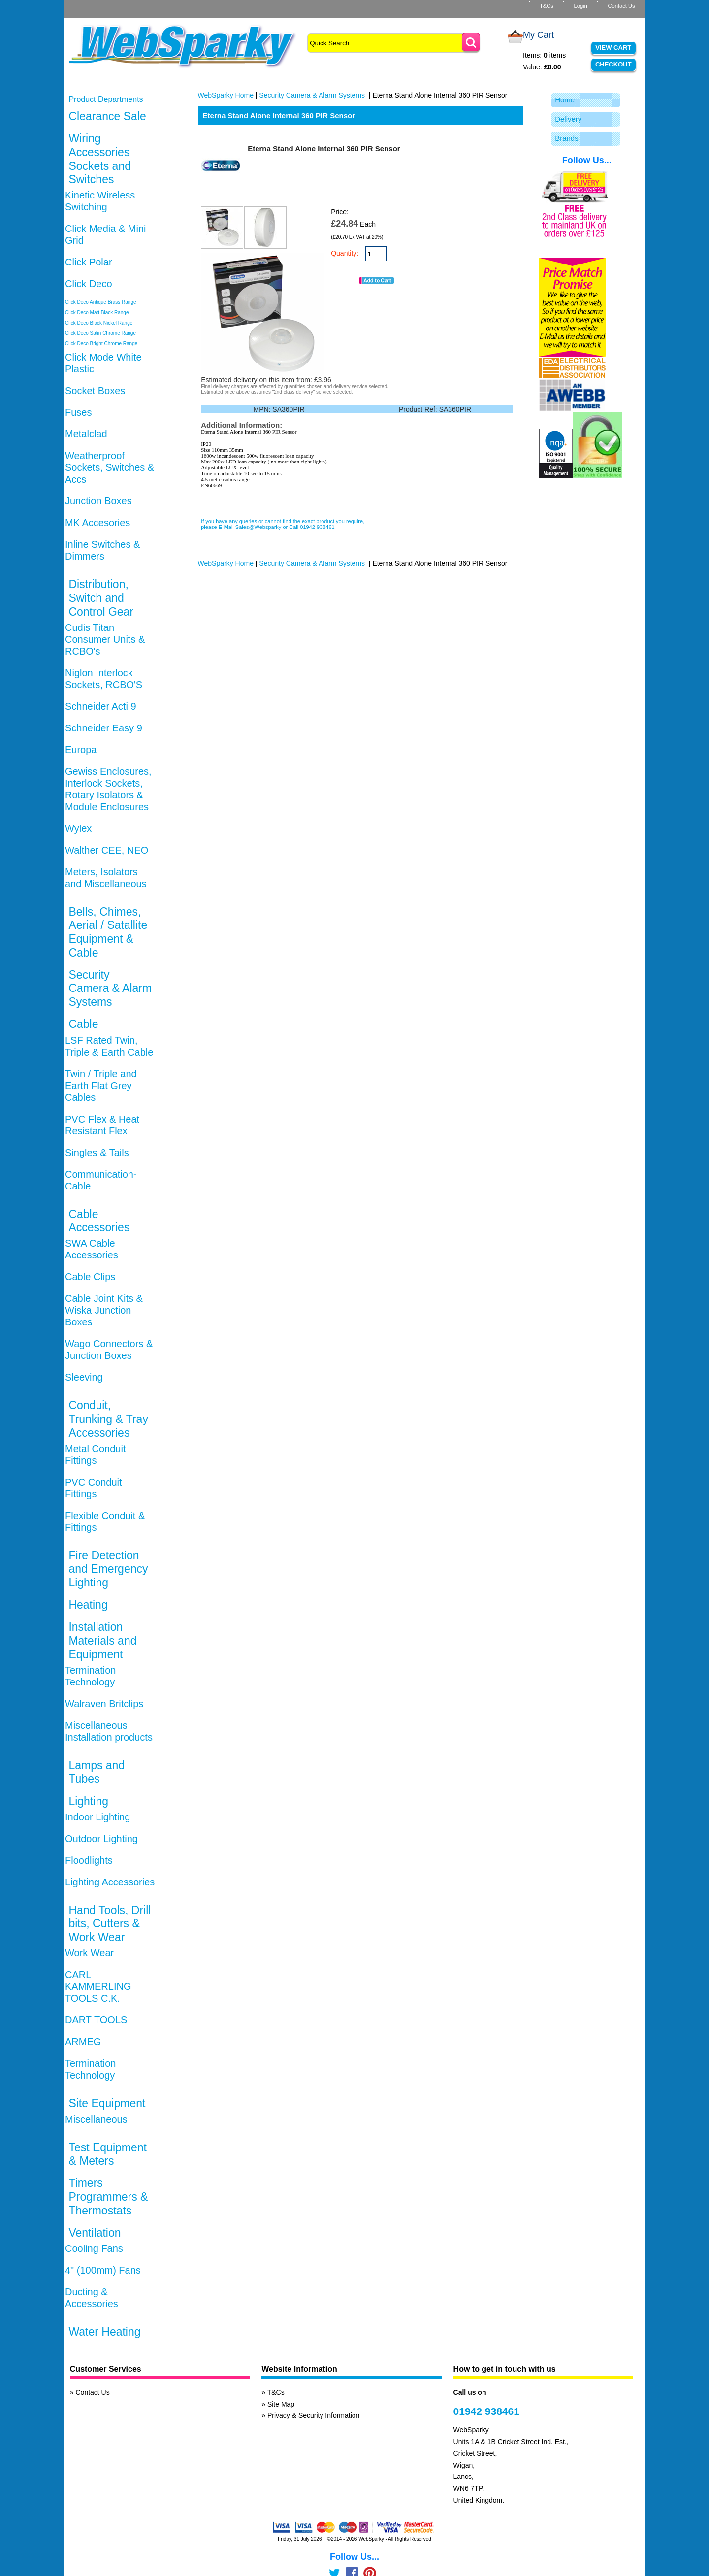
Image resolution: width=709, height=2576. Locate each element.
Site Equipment (106, 2103)
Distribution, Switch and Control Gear (100, 598)
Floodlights (89, 1860)
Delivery (568, 119)
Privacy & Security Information (313, 2415)
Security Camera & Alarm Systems (110, 988)
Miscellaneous (96, 2119)
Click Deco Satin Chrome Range (100, 333)
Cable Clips (90, 1276)
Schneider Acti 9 (100, 706)
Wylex (78, 828)
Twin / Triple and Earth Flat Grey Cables (101, 1085)
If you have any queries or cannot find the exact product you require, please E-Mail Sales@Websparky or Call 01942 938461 (282, 524)
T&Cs (546, 6)
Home (565, 100)
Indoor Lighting (97, 1817)
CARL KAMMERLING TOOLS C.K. (98, 1986)
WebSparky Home (226, 95)
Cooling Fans (94, 2248)
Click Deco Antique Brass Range (100, 302)
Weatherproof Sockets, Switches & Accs (109, 467)
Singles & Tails (97, 1152)
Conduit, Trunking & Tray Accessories (108, 1419)
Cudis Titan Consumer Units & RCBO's (105, 639)
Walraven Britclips (104, 1703)
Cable (83, 1024)
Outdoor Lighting (101, 1838)
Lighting (88, 1801)
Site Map (280, 2404)
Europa (81, 749)
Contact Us (621, 6)
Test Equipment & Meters (107, 2154)
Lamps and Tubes (96, 1772)
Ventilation (94, 2232)
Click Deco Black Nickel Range (98, 323)
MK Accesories (97, 522)
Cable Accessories (98, 1221)
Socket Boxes (95, 390)
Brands (567, 138)
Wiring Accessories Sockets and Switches (99, 159)
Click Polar (88, 262)
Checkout (613, 64)
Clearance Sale (107, 116)
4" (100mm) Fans (103, 2270)
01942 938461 (486, 2411)
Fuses (78, 412)
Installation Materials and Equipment (102, 1640)
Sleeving (84, 1377)
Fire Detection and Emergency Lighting (108, 1569)
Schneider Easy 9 (103, 728)
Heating (87, 1604)
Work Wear (89, 1953)
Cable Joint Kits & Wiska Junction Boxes (104, 1310)
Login (580, 6)
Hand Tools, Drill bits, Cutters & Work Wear (109, 1924)
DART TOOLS (96, 2020)
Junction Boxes (98, 500)
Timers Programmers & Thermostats (108, 2196)
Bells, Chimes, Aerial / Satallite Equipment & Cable (107, 932)
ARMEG (83, 2041)
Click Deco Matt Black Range (97, 312)
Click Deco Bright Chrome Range (101, 343)
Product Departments (105, 99)
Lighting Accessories (110, 1882)
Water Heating (104, 2331)
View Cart (613, 47)
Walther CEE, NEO (106, 850)
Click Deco (88, 283)
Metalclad (86, 434)
